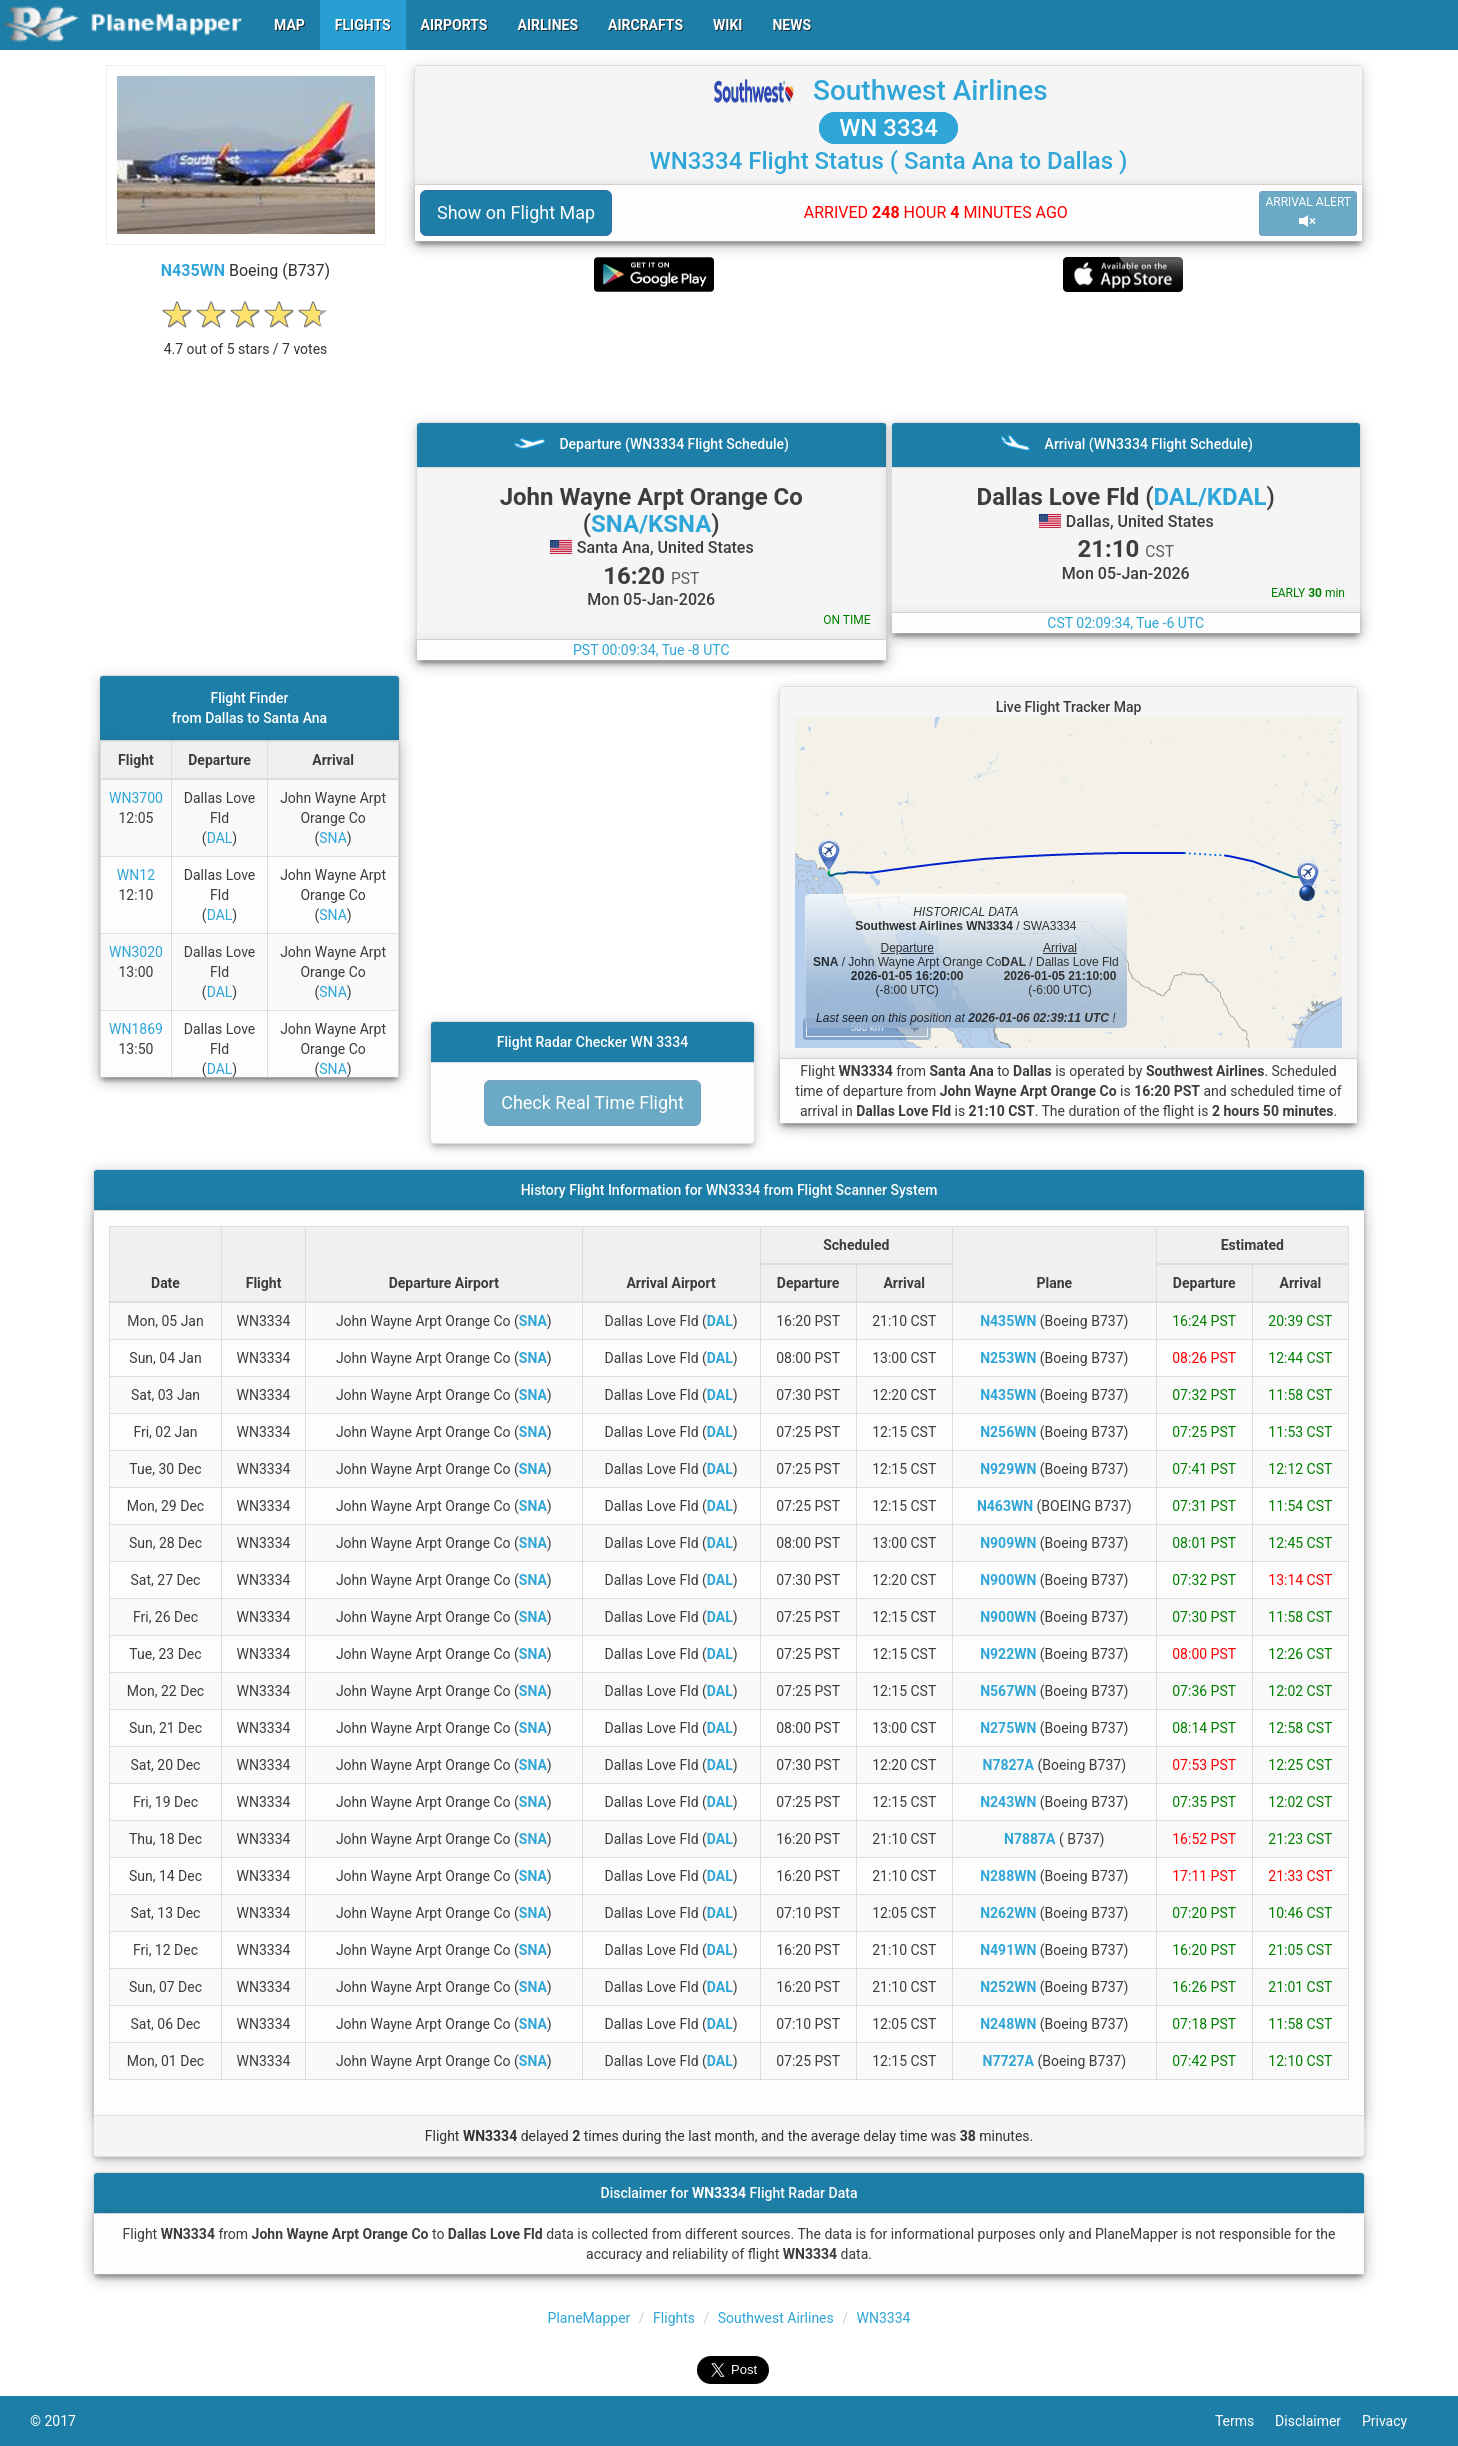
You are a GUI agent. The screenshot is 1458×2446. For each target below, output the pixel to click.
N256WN (1008, 1432)
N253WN (1008, 1358)
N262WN (1008, 1913)
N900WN (1008, 1580)
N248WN (1008, 2024)
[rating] (246, 338)
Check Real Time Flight (592, 1102)
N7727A (1008, 2061)
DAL (220, 838)
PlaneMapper (589, 2318)
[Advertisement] (888, 357)
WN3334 (884, 2318)
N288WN (1008, 1876)
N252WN (1008, 1987)
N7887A (1029, 1839)
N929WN (1008, 1469)
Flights (674, 2318)
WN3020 (136, 952)
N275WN (1008, 1728)
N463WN (1005, 1506)
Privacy (1395, 2421)
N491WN (1008, 1950)
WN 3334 (888, 128)
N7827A (1008, 1765)
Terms (1245, 2421)
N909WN (1008, 1543)
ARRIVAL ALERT (1308, 212)
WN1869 (136, 1029)
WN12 (136, 875)
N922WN (1008, 1654)
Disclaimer (1318, 2421)
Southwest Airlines (930, 90)
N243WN (1008, 1802)
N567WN (1008, 1691)
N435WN (193, 270)
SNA (333, 838)
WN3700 (136, 798)
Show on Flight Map (516, 212)
